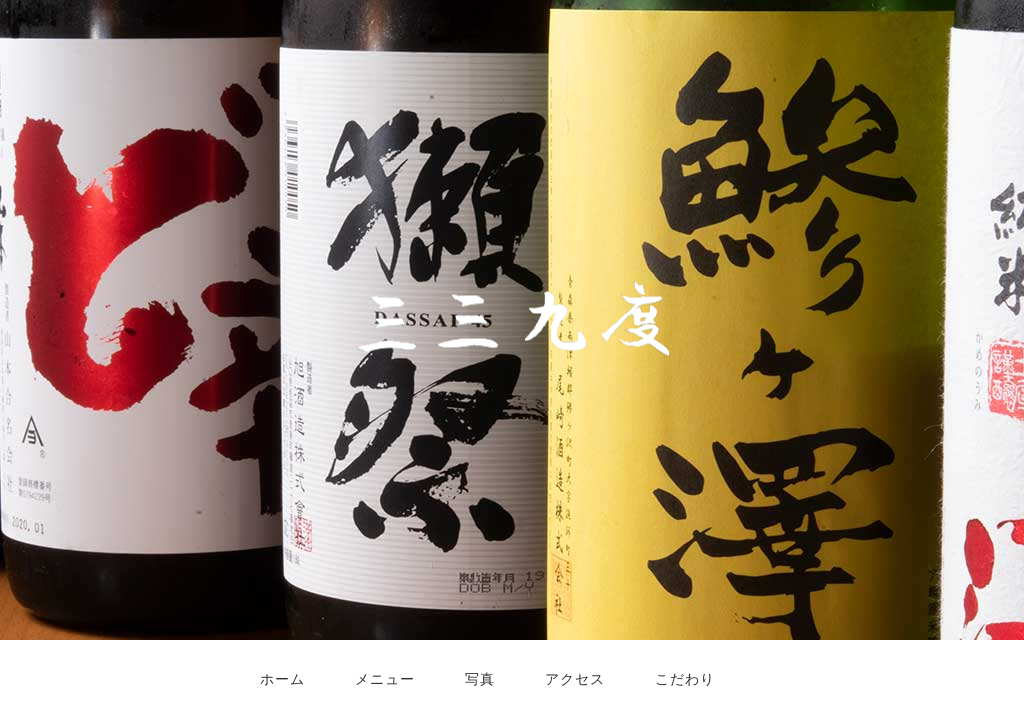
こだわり (685, 680)
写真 (480, 680)
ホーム (282, 680)
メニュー (385, 680)
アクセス (575, 680)
